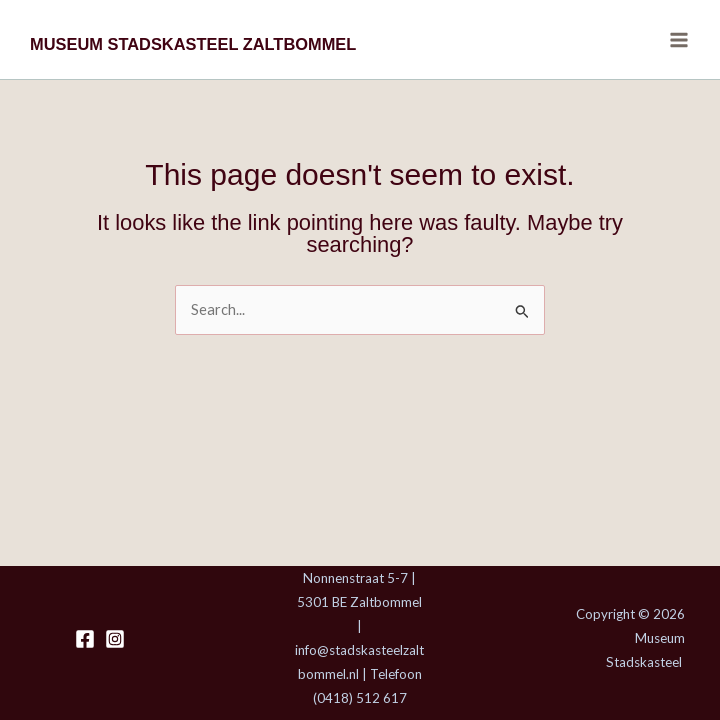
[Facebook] (85, 639)
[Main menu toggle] (679, 40)
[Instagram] (115, 639)
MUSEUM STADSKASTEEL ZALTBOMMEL (193, 44)
